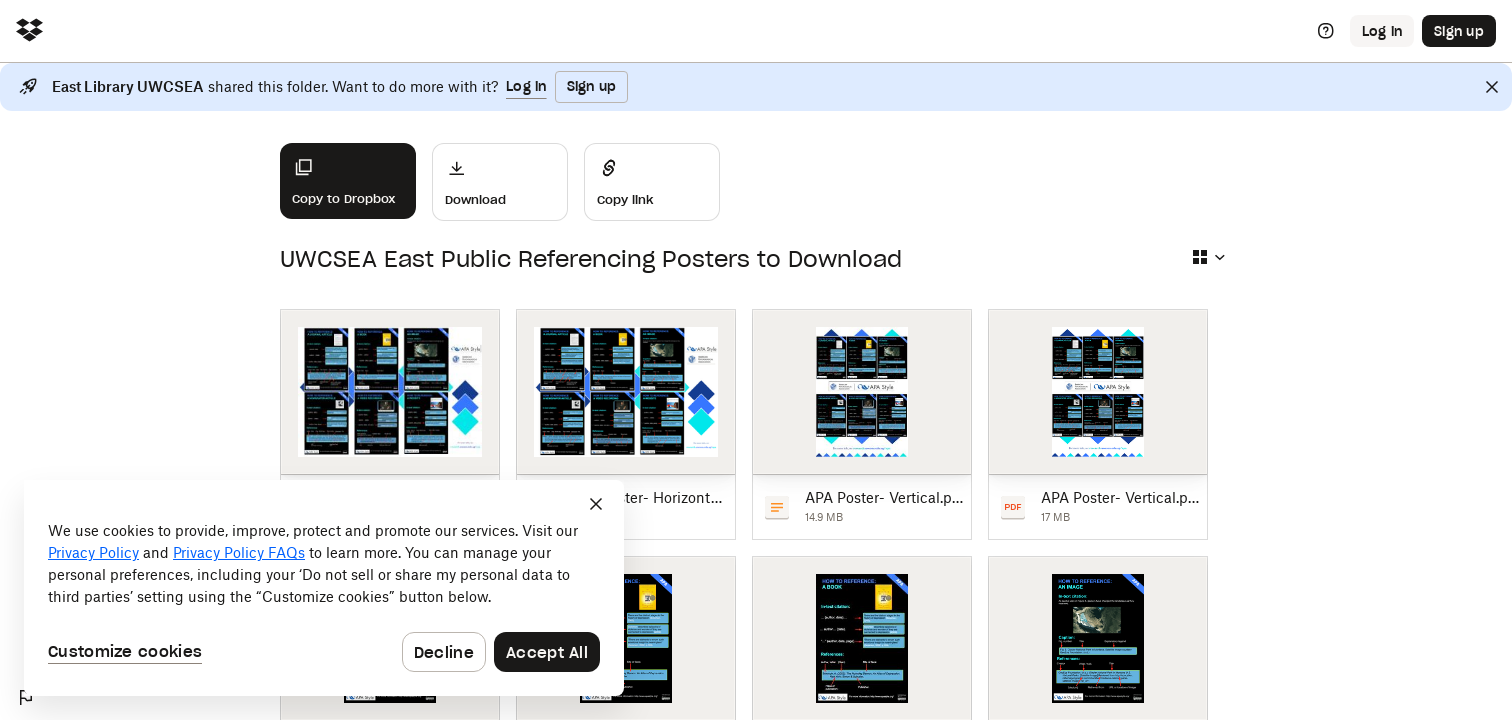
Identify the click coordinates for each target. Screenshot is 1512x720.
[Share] (652, 182)
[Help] (1326, 31)
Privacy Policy (93, 552)
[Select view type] (1208, 257)
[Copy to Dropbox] (348, 181)
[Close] (1492, 87)
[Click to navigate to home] (29, 31)
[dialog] (324, 588)
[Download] (500, 182)
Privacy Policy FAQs (239, 552)
